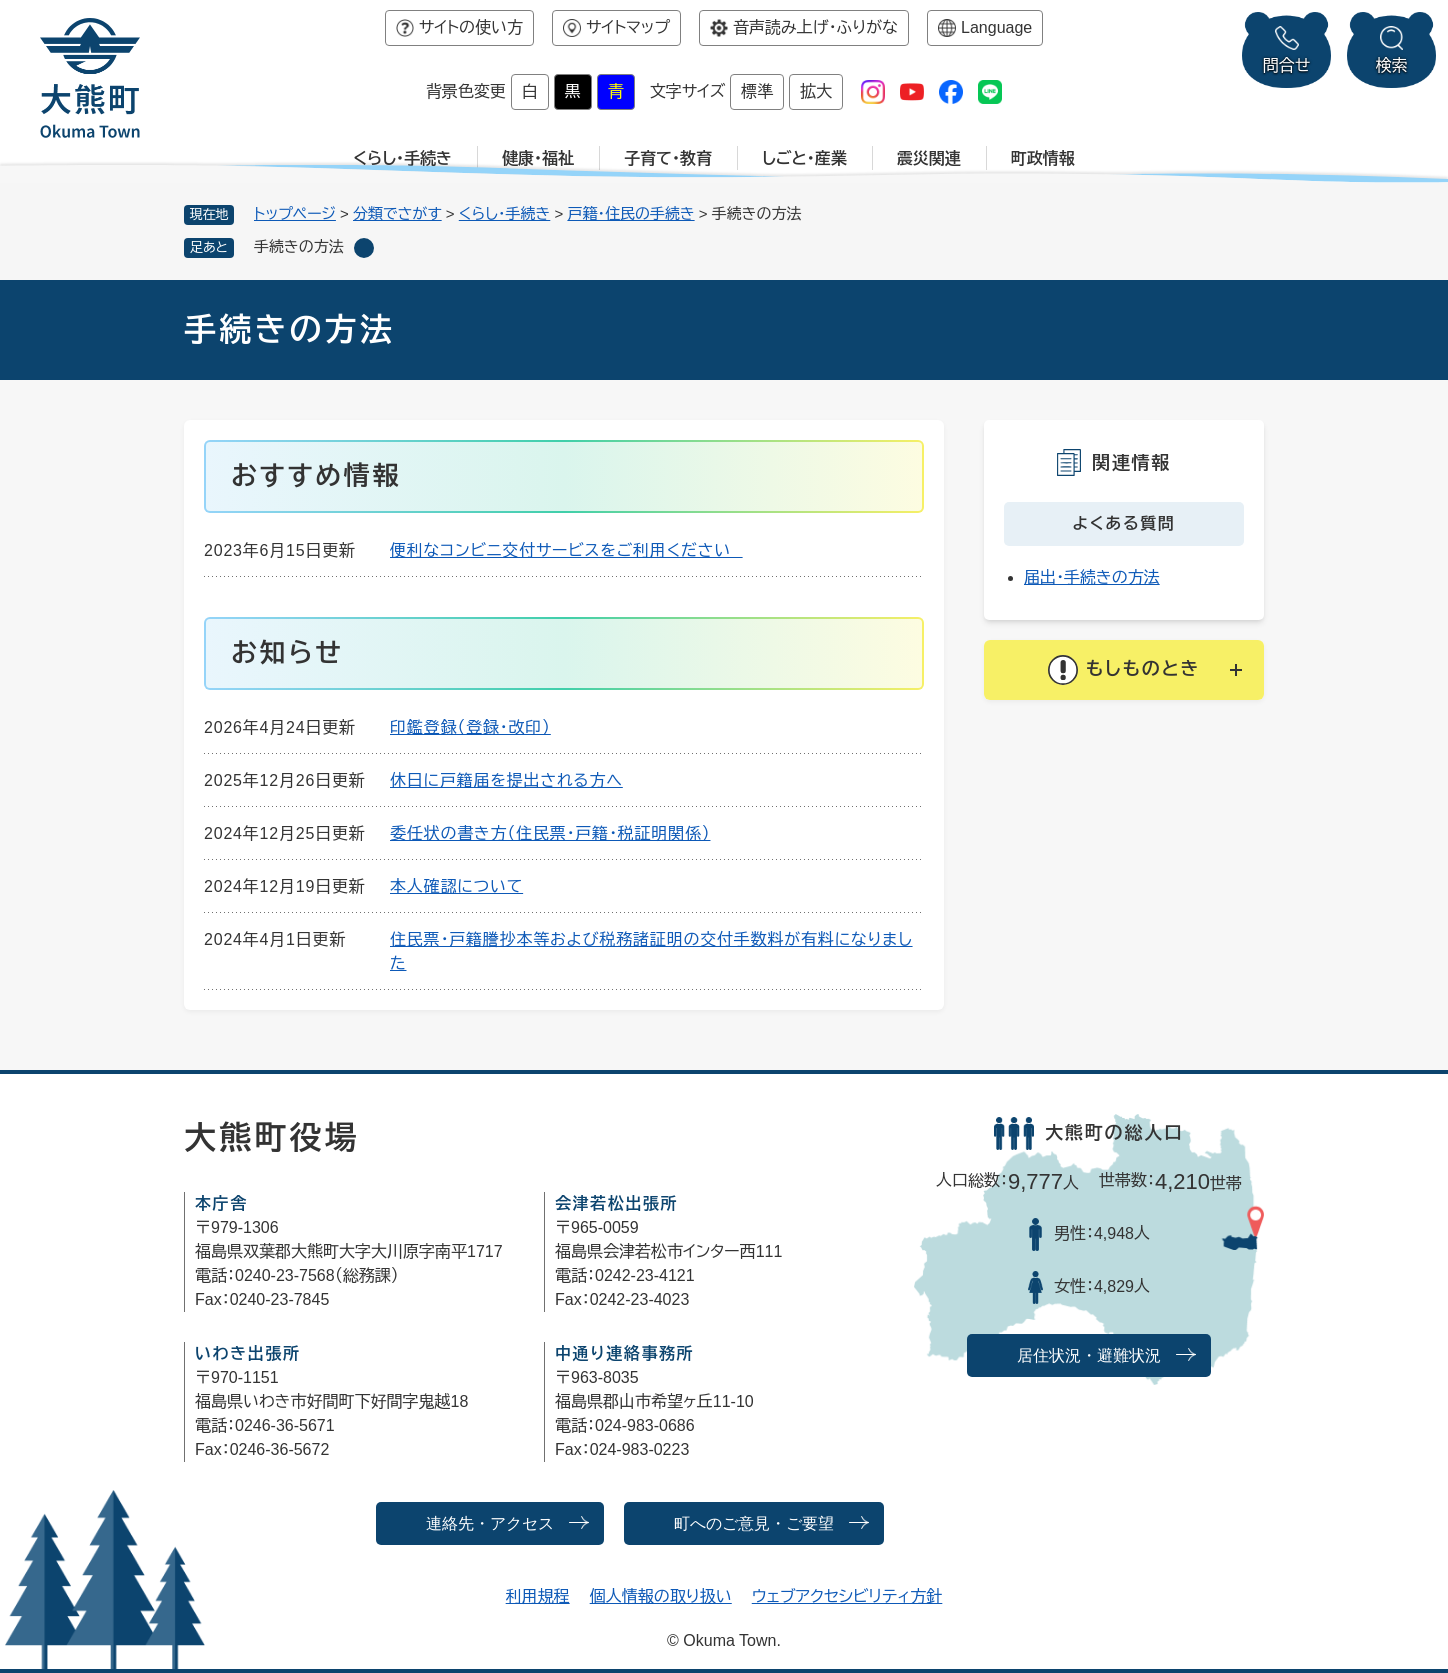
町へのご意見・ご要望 (754, 1523)
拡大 (816, 91)
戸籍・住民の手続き (630, 213)
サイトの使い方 (471, 27)
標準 (757, 91)
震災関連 (929, 158)
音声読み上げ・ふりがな (815, 27)
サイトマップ (628, 27)
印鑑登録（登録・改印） (470, 727)
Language (996, 27)
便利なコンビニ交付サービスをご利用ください (566, 550)
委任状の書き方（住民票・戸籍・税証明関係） (550, 833)
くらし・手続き (402, 158)
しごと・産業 (804, 158)
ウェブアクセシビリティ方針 (847, 1596)
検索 (1392, 65)
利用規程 (538, 1596)
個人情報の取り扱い (661, 1596)
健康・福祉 (538, 158)
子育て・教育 (668, 158)
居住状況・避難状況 (1089, 1355)
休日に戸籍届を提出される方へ (506, 780)
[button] (1124, 670)
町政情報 (1043, 158)
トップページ (295, 213)
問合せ (1287, 65)
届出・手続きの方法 (1092, 577)
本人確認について (456, 886)
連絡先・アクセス (490, 1523)
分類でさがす (397, 213)
